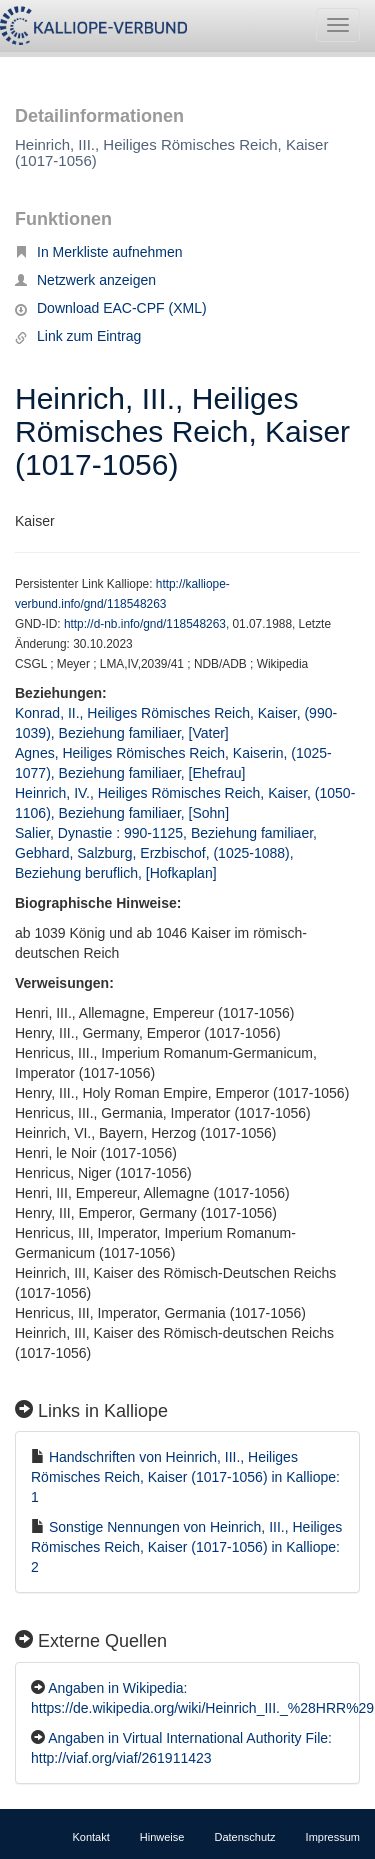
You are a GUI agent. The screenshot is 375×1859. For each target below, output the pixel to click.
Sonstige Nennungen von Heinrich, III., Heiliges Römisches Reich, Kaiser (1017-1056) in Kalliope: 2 (186, 1547)
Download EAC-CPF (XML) (111, 308)
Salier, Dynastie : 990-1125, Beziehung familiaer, (168, 833)
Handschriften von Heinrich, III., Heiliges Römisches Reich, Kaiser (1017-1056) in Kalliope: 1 (185, 1477)
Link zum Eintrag (78, 336)
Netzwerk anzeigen (85, 280)
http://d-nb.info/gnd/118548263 (145, 624)
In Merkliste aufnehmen (99, 252)
